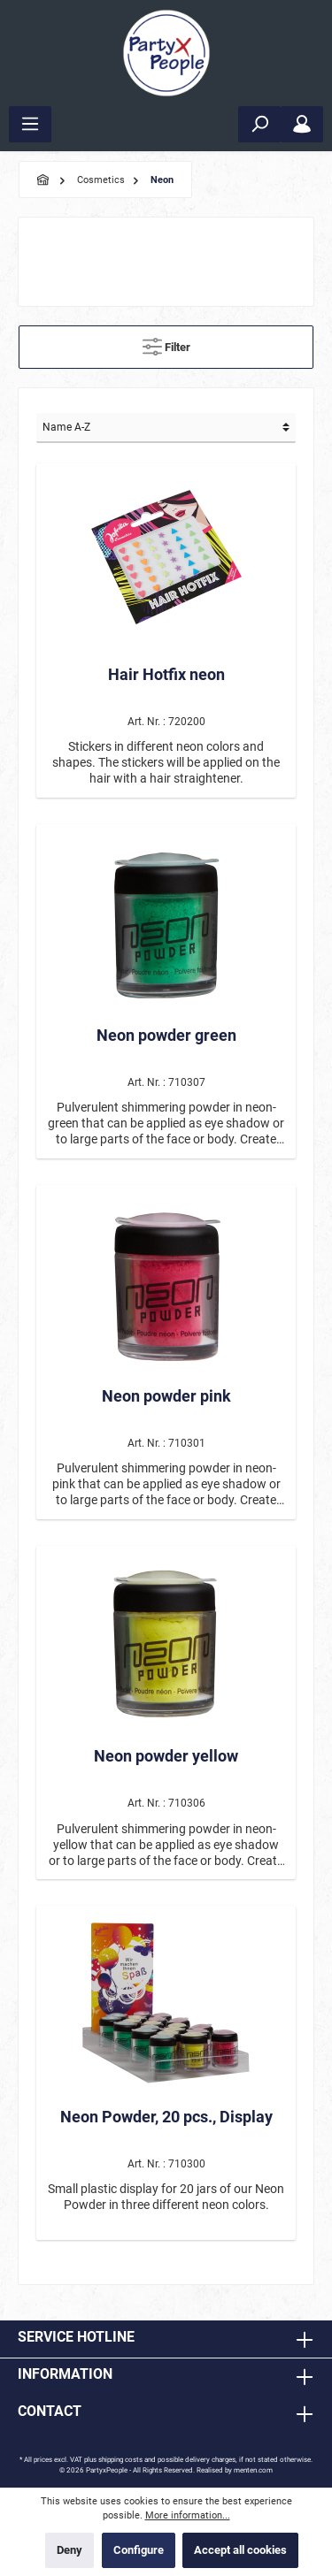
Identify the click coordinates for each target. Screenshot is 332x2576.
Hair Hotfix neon (166, 674)
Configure (138, 2550)
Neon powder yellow (166, 1756)
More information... (187, 2515)
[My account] (302, 124)
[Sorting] (166, 428)
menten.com (253, 2470)
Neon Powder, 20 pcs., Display (166, 2116)
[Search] (259, 124)
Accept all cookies (240, 2550)
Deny (69, 2550)
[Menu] (30, 124)
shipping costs (120, 2460)
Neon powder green (166, 1035)
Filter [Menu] (166, 343)
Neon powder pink (166, 1396)
